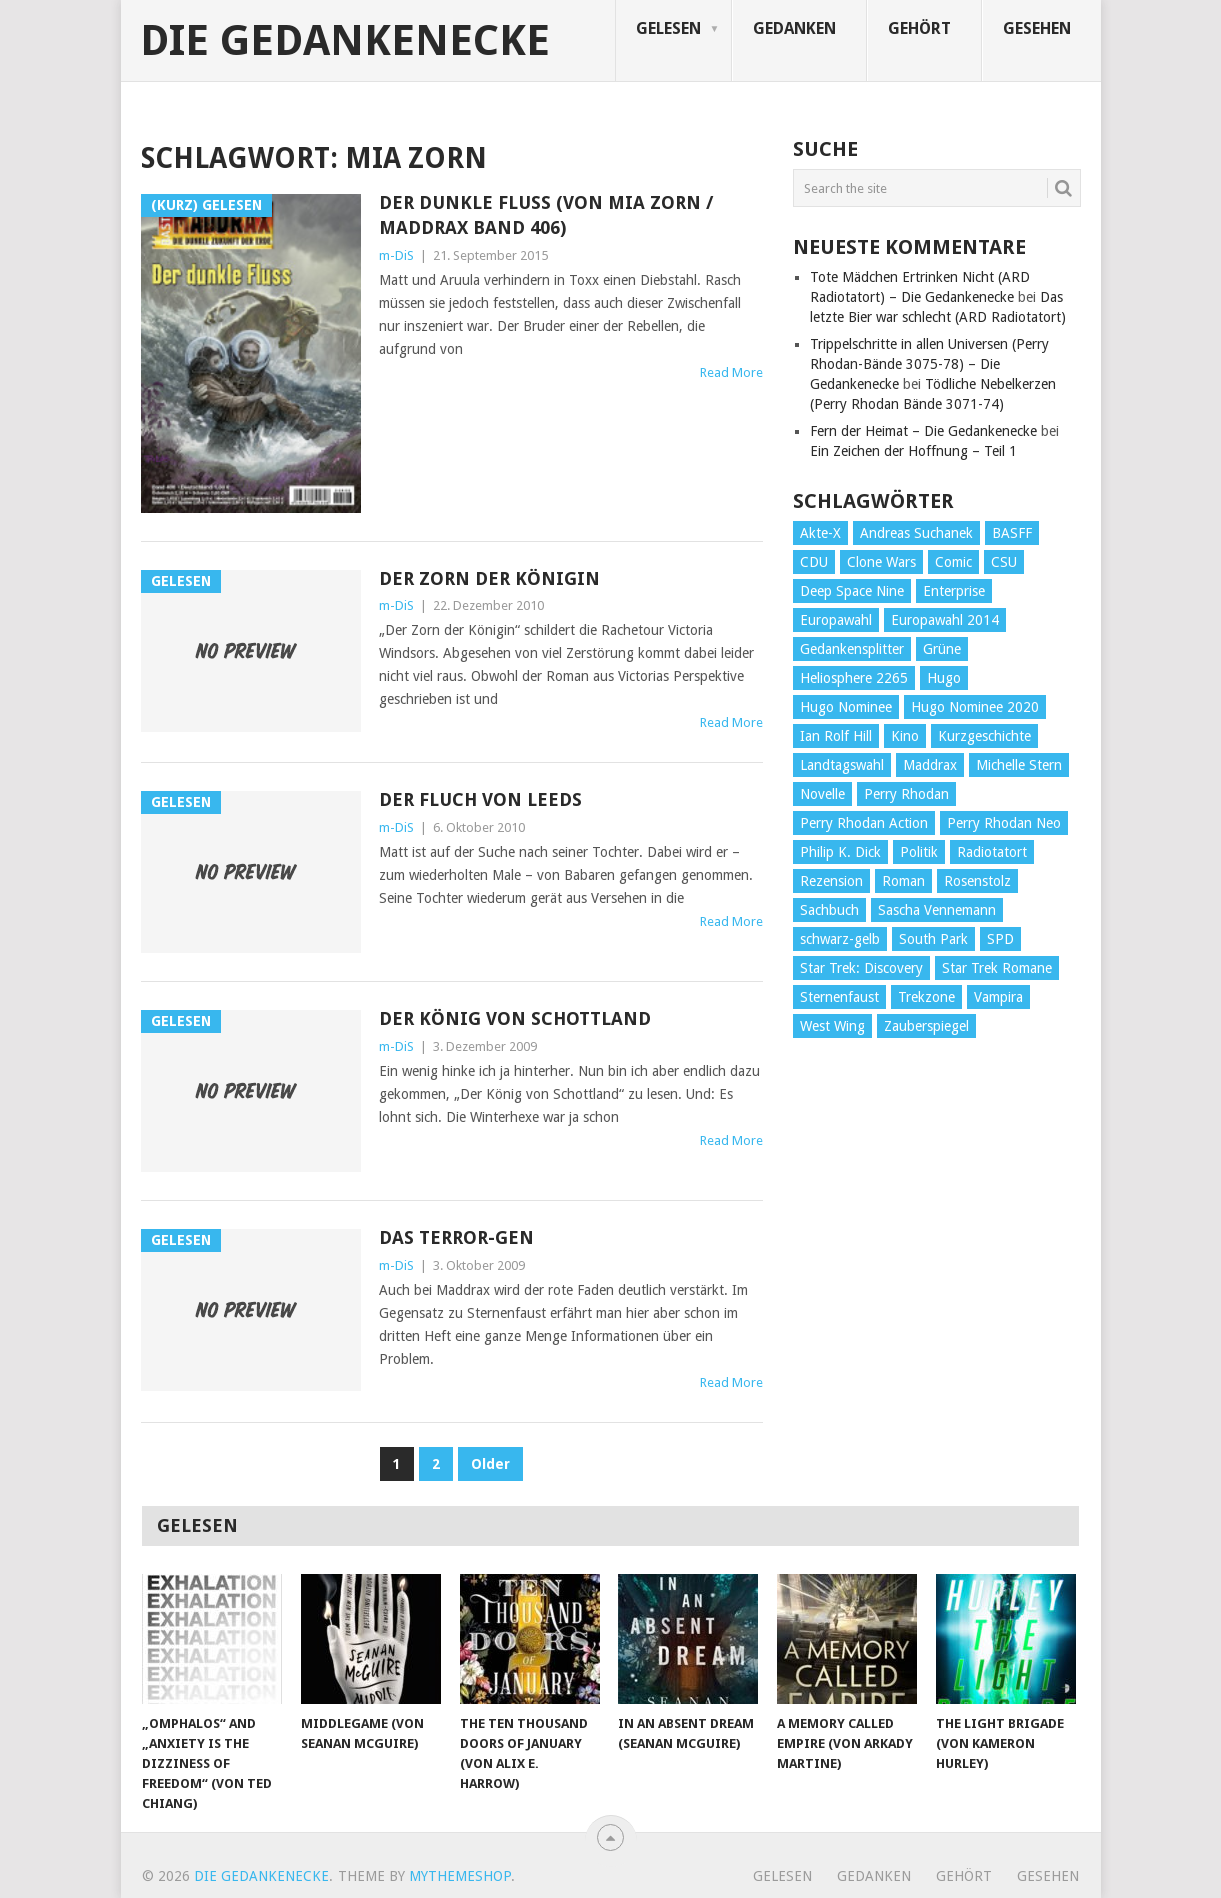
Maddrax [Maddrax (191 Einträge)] (930, 765)
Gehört (919, 28)
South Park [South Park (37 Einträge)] (933, 939)
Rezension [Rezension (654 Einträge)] (831, 881)
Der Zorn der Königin (489, 578)
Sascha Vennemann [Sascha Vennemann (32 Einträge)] (937, 910)
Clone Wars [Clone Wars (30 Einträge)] (881, 562)
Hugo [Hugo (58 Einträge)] (944, 678)
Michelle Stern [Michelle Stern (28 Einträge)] (1019, 765)
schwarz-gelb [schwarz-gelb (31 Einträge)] (840, 939)
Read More (731, 372)
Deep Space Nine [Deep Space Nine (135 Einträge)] (852, 591)
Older (490, 1464)
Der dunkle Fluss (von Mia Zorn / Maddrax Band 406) (546, 215)
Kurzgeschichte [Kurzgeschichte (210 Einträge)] (984, 736)
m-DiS (396, 255)
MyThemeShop (460, 1876)
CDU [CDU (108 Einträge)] (814, 562)
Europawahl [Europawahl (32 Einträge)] (836, 620)
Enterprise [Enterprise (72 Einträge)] (954, 591)
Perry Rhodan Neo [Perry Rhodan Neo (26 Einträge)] (1004, 823)
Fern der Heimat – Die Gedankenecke (923, 431)
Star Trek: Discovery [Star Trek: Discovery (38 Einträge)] (861, 968)
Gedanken (794, 28)
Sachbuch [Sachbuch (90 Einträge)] (829, 910)
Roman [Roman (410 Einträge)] (903, 881)
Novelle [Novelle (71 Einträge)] (822, 794)
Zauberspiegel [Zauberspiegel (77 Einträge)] (926, 1026)
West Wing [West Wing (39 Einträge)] (832, 1026)
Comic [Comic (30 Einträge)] (953, 562)
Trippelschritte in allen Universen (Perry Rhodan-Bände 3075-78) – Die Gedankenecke (929, 364)
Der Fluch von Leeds (480, 799)
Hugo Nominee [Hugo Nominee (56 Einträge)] (846, 707)
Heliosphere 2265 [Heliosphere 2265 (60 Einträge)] (854, 678)
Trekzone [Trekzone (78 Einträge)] (926, 997)
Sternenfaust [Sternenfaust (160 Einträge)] (839, 997)
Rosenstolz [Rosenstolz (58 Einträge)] (977, 881)
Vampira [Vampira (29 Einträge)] (998, 997)
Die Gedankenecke (345, 41)
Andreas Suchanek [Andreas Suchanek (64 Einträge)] (916, 533)
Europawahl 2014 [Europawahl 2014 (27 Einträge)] (945, 620)
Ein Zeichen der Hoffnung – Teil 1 (913, 451)
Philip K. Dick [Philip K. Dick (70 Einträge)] (840, 852)
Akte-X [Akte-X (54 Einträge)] (820, 533)
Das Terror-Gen (456, 1237)
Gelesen (668, 28)
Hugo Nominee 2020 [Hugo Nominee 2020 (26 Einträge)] (975, 707)
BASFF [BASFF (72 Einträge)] (1012, 533)
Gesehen (1037, 28)
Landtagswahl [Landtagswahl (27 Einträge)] (842, 765)
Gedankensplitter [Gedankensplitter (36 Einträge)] (852, 649)
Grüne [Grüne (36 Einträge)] (942, 649)
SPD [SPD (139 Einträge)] (1000, 939)
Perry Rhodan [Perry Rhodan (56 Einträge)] (906, 794)
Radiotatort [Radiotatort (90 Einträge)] (992, 852)
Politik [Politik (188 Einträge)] (919, 852)
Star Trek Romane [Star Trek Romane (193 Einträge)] (997, 968)
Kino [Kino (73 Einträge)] (905, 736)
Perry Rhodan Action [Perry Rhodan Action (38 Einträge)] (864, 823)
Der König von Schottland (515, 1018)
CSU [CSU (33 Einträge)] (1004, 562)
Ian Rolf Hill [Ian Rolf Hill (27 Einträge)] (836, 736)
